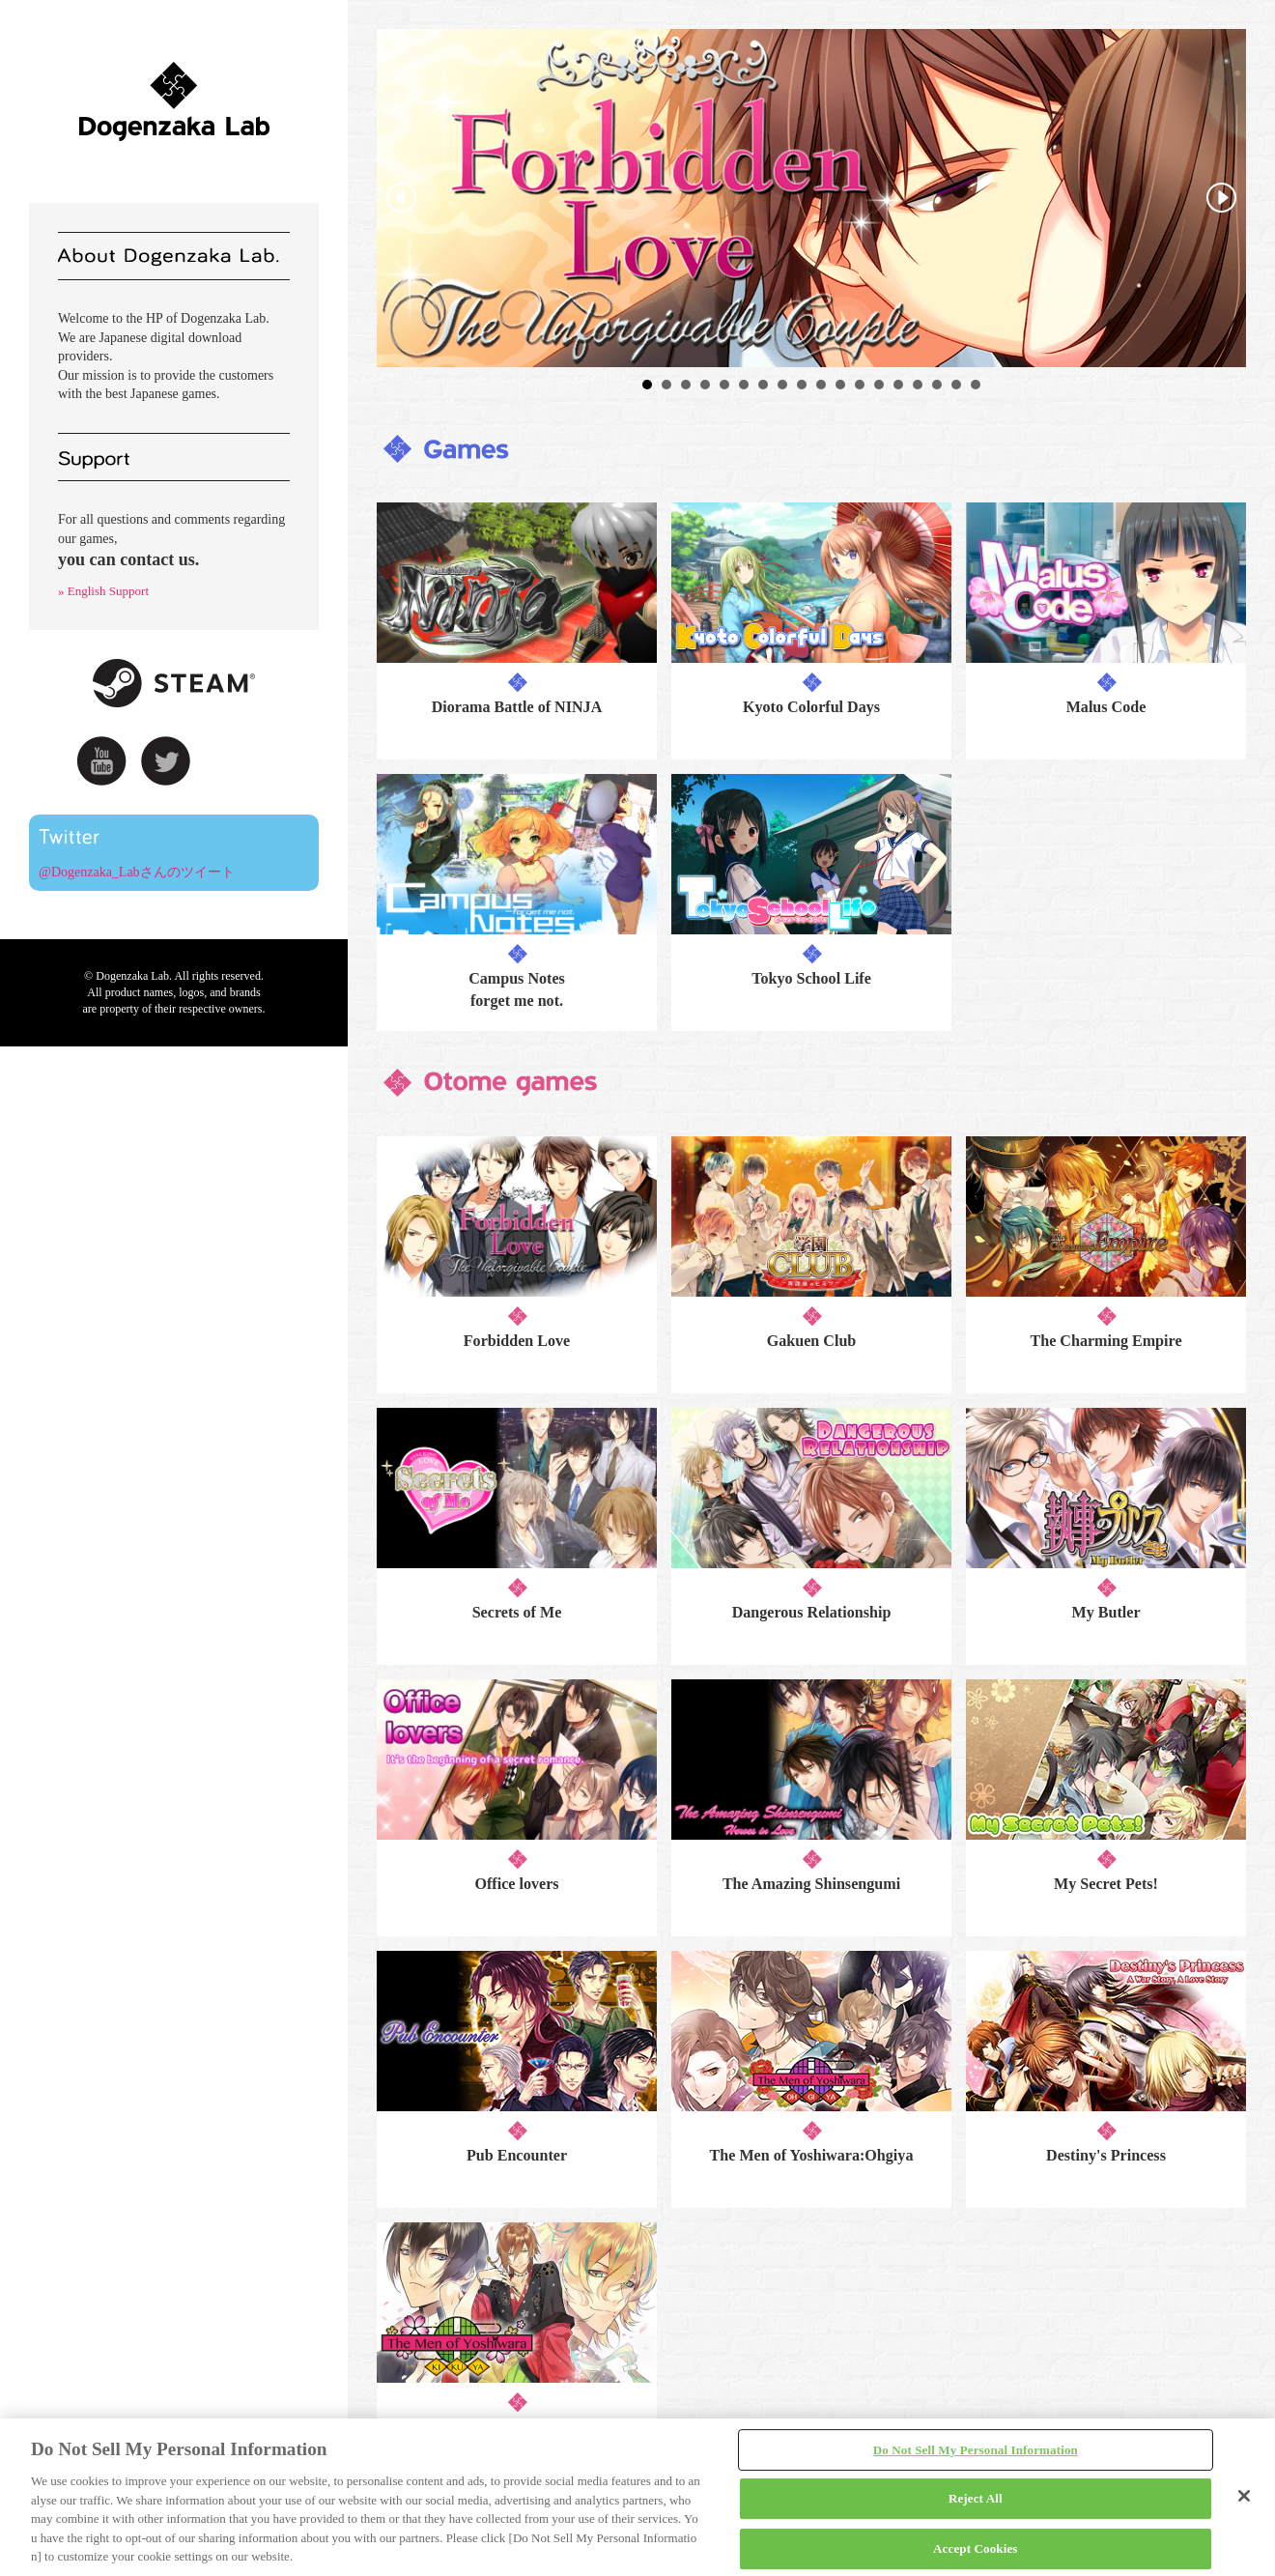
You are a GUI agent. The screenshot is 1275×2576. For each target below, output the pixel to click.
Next (1220, 198)
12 (859, 384)
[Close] (1244, 2496)
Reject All (976, 2498)
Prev (401, 198)
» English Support (103, 591)
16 (937, 384)
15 (917, 384)
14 (898, 384)
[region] (637, 2497)
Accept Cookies (975, 2548)
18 (975, 384)
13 (879, 384)
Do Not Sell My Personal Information (975, 2450)
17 (956, 384)
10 (821, 384)
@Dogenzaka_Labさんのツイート (137, 872)
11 (840, 384)
